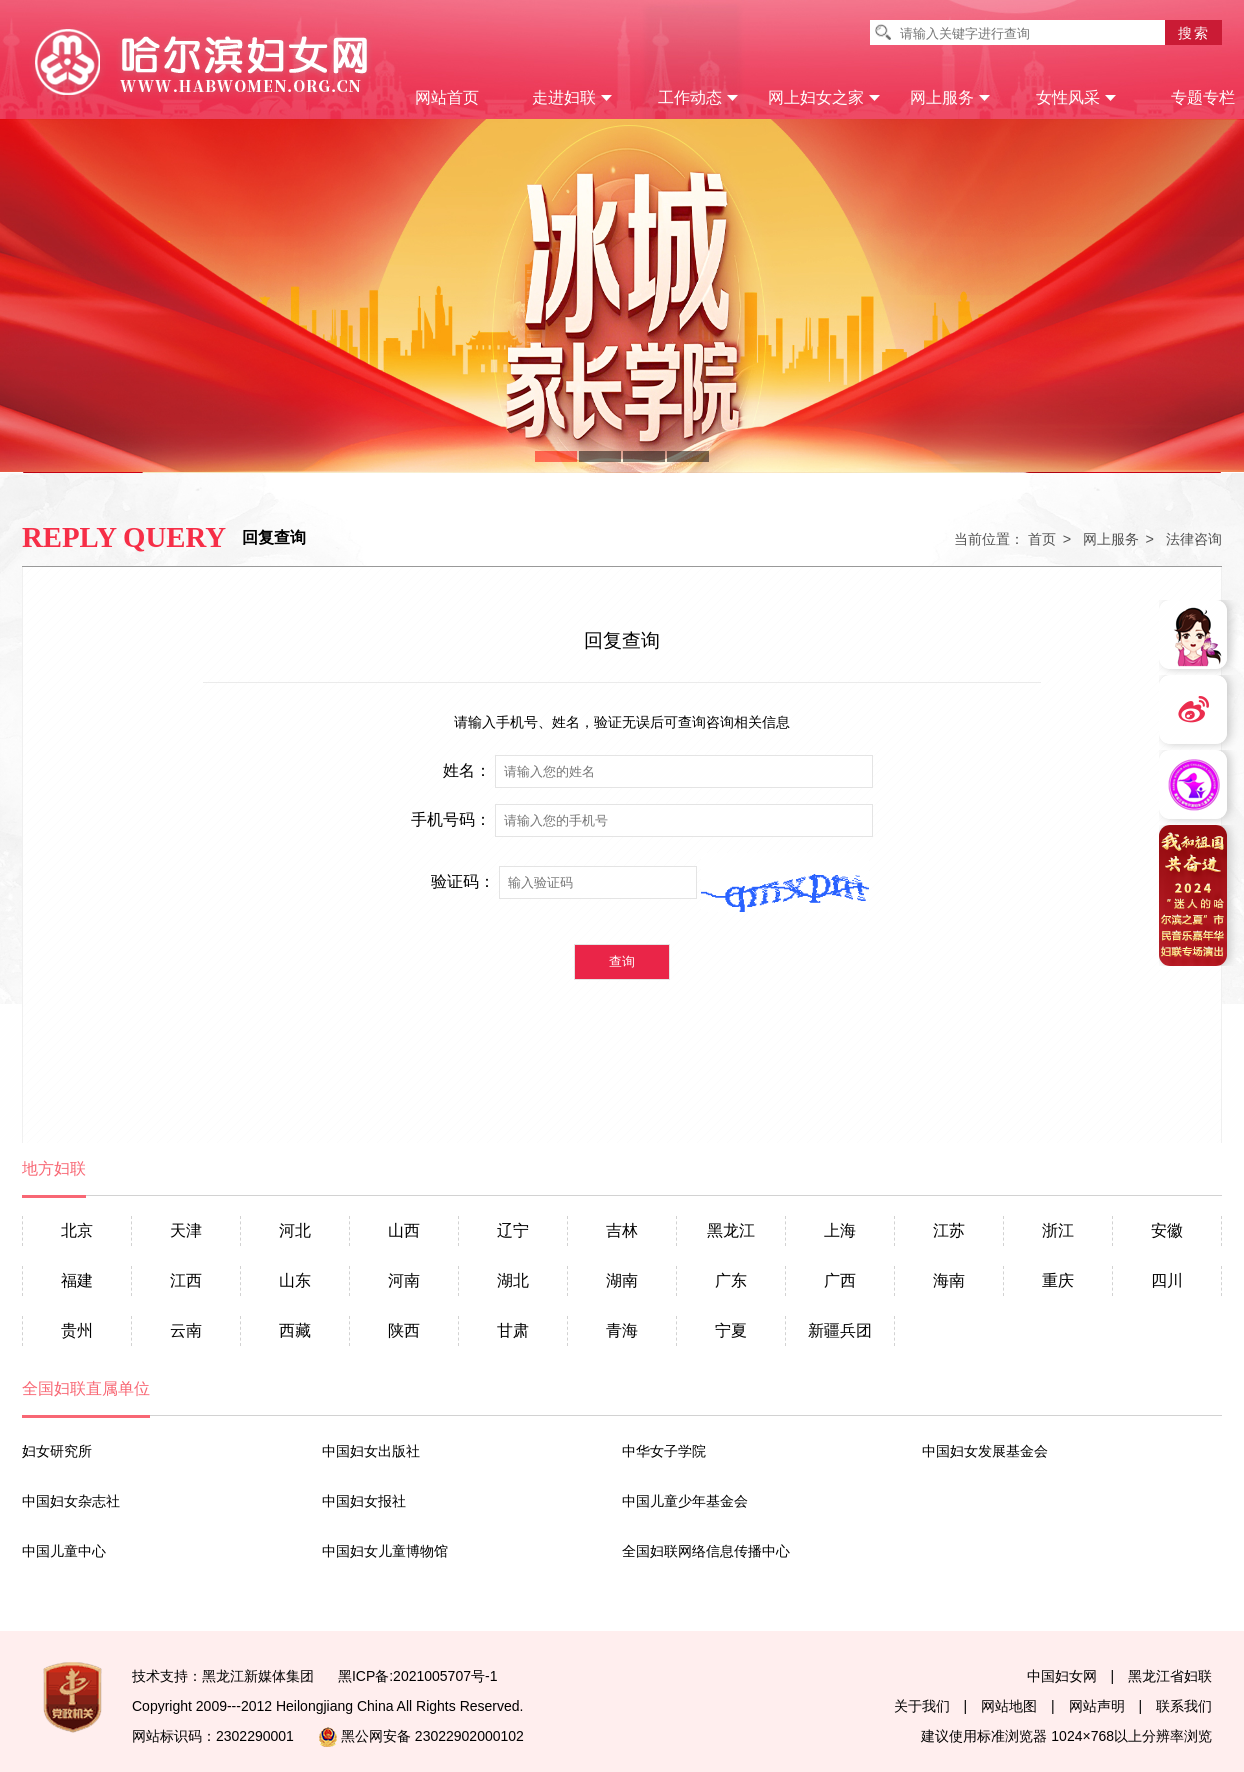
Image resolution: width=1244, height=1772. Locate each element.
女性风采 (1076, 97)
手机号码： (451, 820)
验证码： (463, 882)
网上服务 (950, 97)
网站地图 (1009, 1706)
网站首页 (447, 97)
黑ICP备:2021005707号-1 (418, 1676)
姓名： (467, 771)
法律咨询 (1194, 539)
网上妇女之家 (824, 97)
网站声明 (1097, 1706)
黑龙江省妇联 (1170, 1676)
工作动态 (698, 97)
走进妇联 (572, 97)
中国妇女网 (1062, 1676)
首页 (1042, 539)
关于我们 (922, 1706)
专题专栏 (1203, 97)
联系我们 (1184, 1706)
